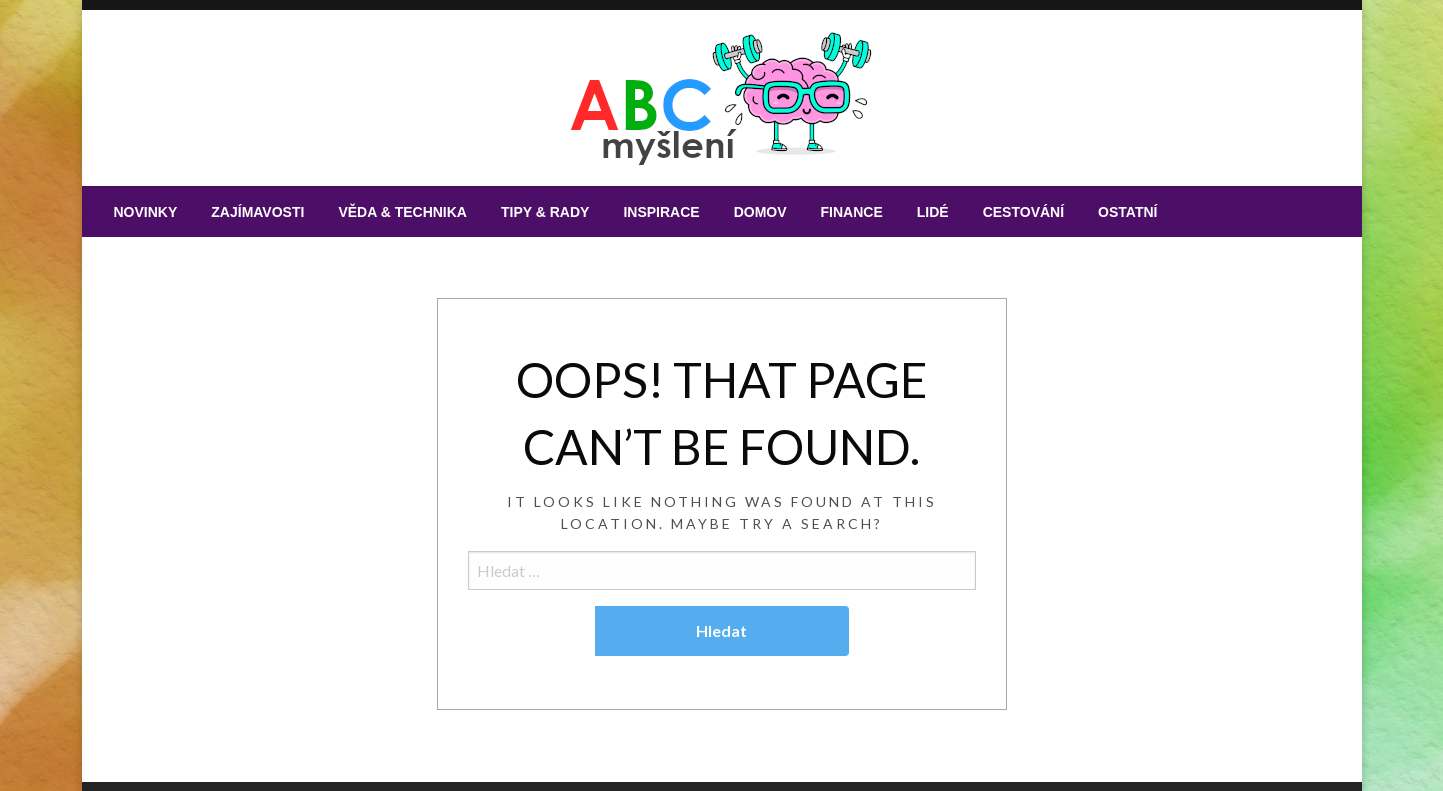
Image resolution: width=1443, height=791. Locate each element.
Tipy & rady (545, 212)
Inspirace (661, 212)
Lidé (933, 212)
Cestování (1023, 212)
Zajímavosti (257, 212)
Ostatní (1127, 212)
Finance (852, 212)
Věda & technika (402, 212)
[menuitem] (146, 212)
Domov (760, 212)
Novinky (146, 212)
